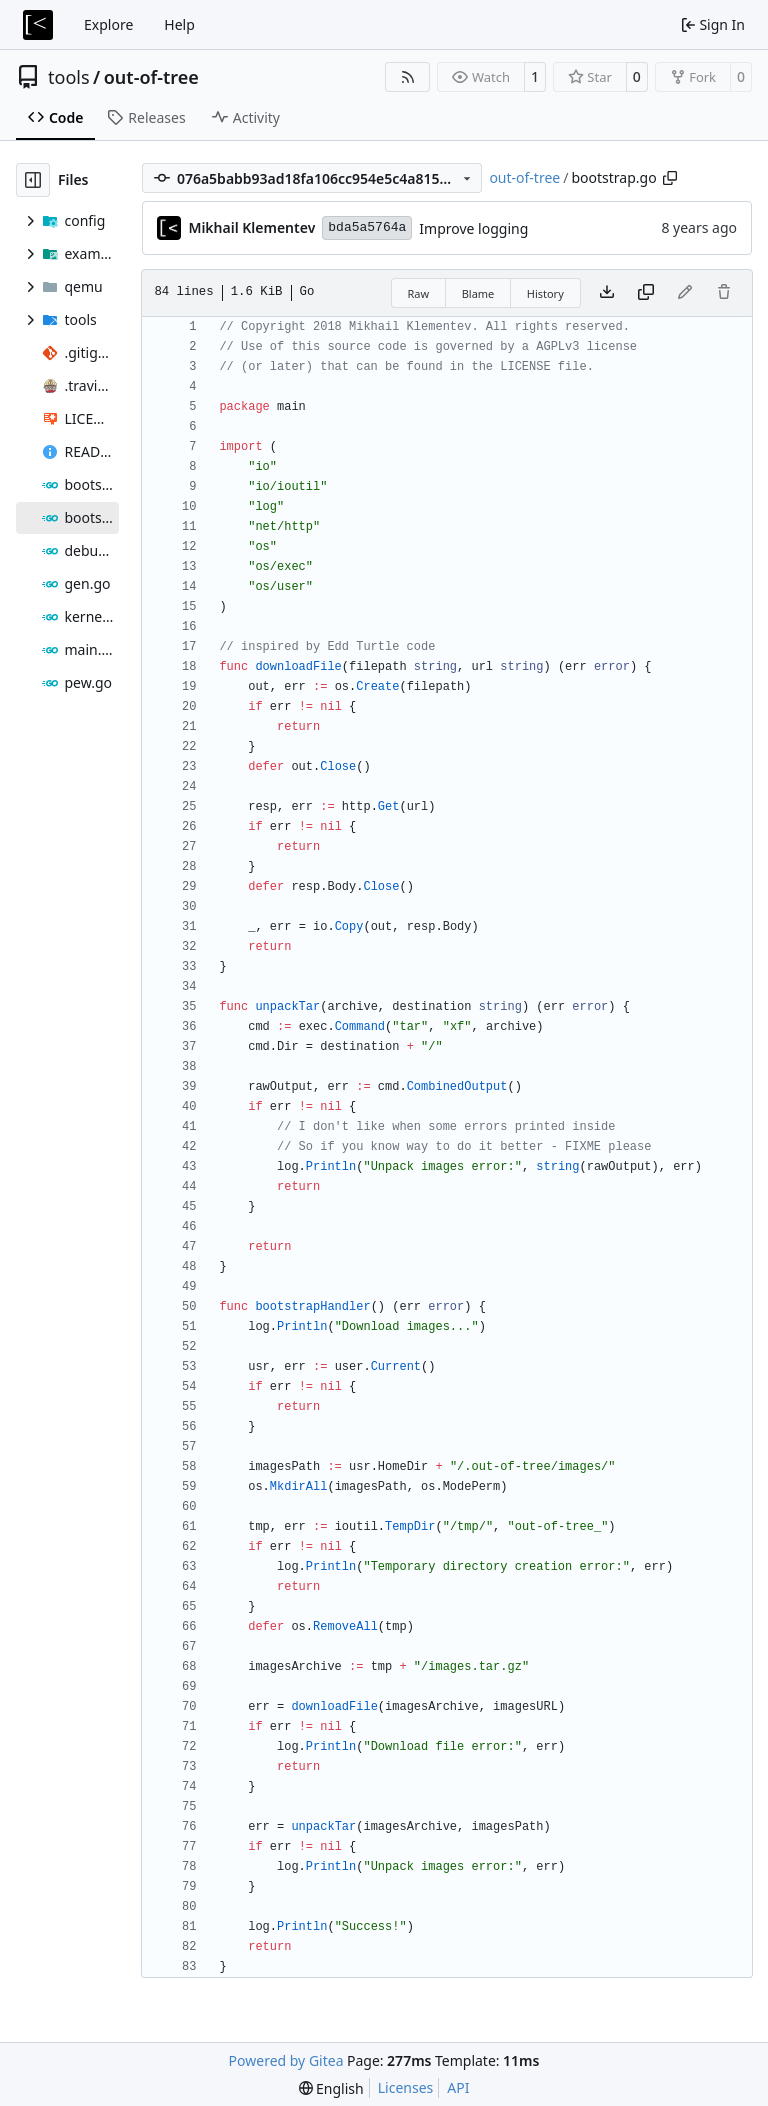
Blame (478, 293)
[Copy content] (646, 293)
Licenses (406, 2087)
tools (69, 77)
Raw (419, 293)
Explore (108, 24)
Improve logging (473, 228)
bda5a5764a (367, 227)
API (458, 2087)
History (545, 293)
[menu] (331, 2088)
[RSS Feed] (408, 77)
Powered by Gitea (286, 2060)
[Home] (38, 25)
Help (179, 24)
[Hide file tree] (33, 180)
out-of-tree (151, 77)
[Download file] (607, 293)
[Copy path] (670, 178)
